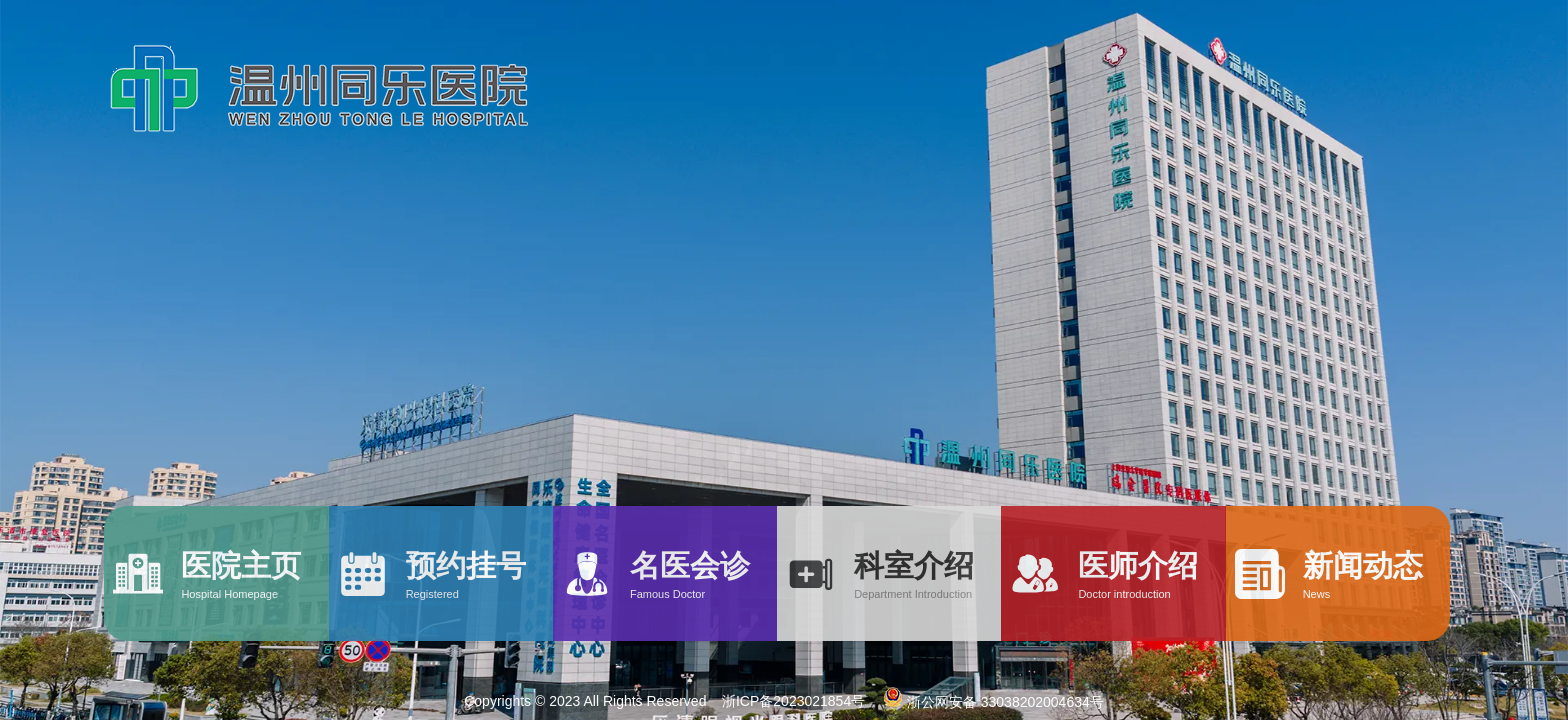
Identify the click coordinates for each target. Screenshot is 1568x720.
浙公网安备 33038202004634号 (991, 702)
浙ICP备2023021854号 (793, 701)
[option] (784, 360)
